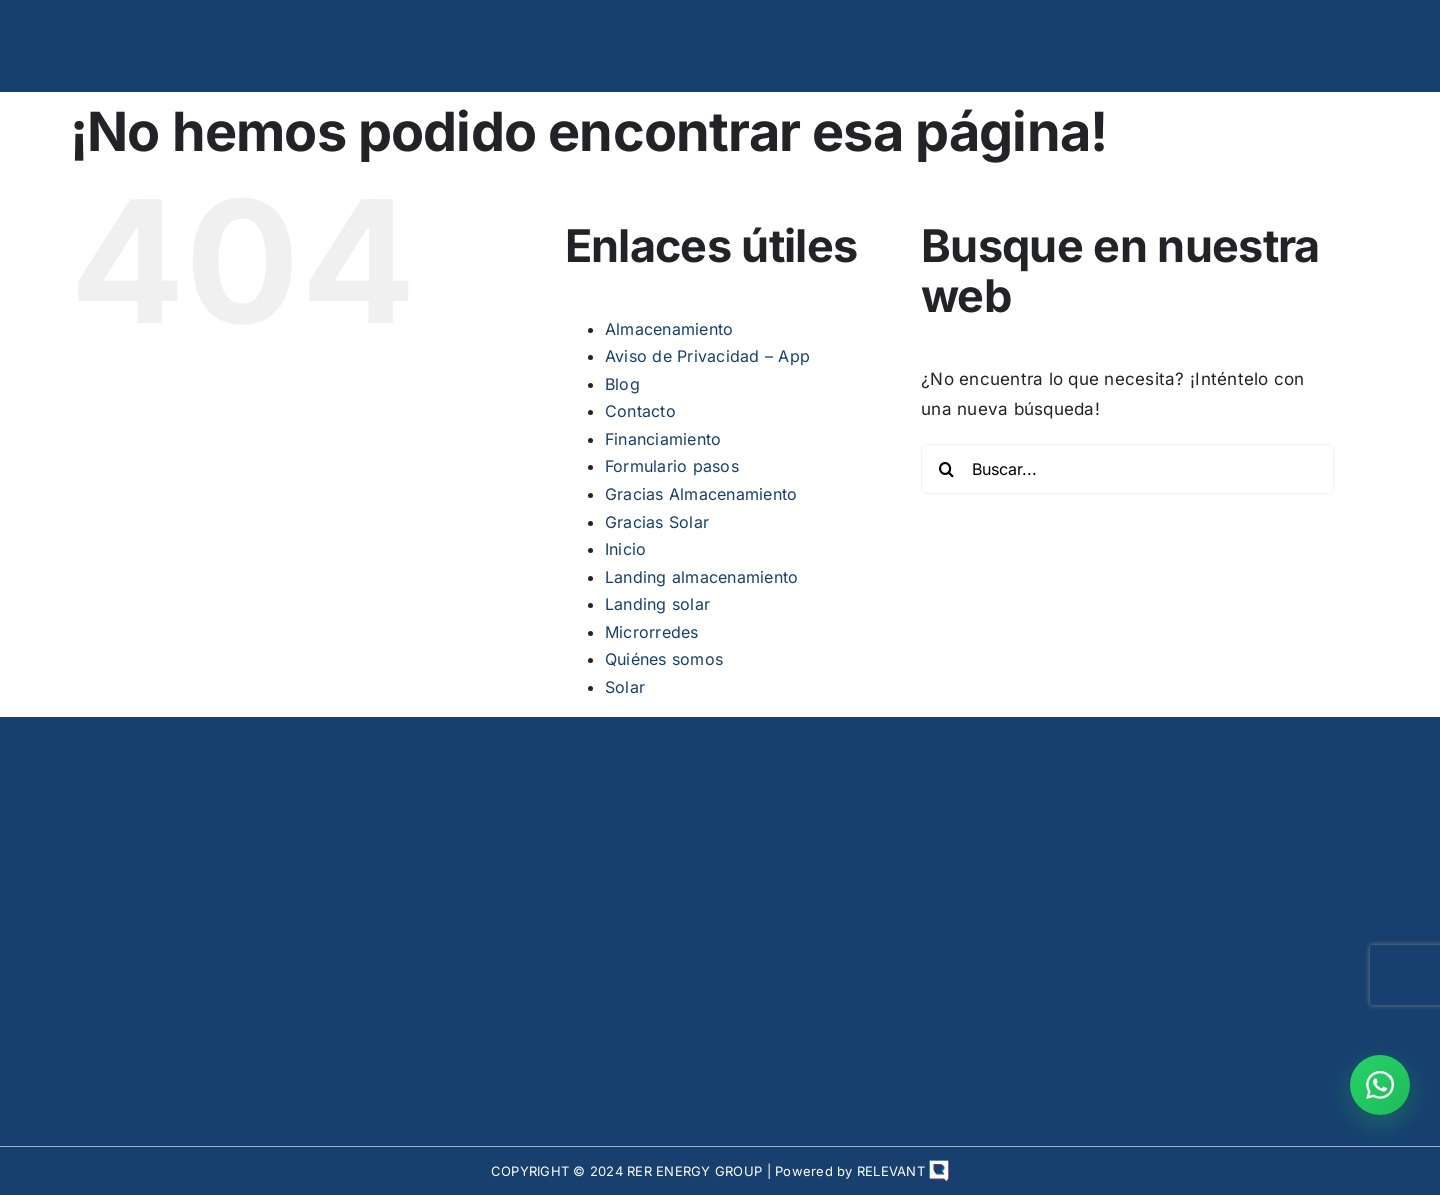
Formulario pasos (672, 466)
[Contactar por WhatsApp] (1380, 1085)
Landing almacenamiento (702, 577)
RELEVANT (903, 1171)
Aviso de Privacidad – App (707, 356)
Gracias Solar (657, 522)
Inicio (626, 549)
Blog (622, 384)
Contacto (640, 411)
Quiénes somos (664, 659)
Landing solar (657, 604)
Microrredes (652, 632)
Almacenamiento (669, 329)
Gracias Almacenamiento (701, 494)
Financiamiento (663, 439)
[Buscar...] (1127, 469)
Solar (625, 687)
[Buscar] (946, 469)
